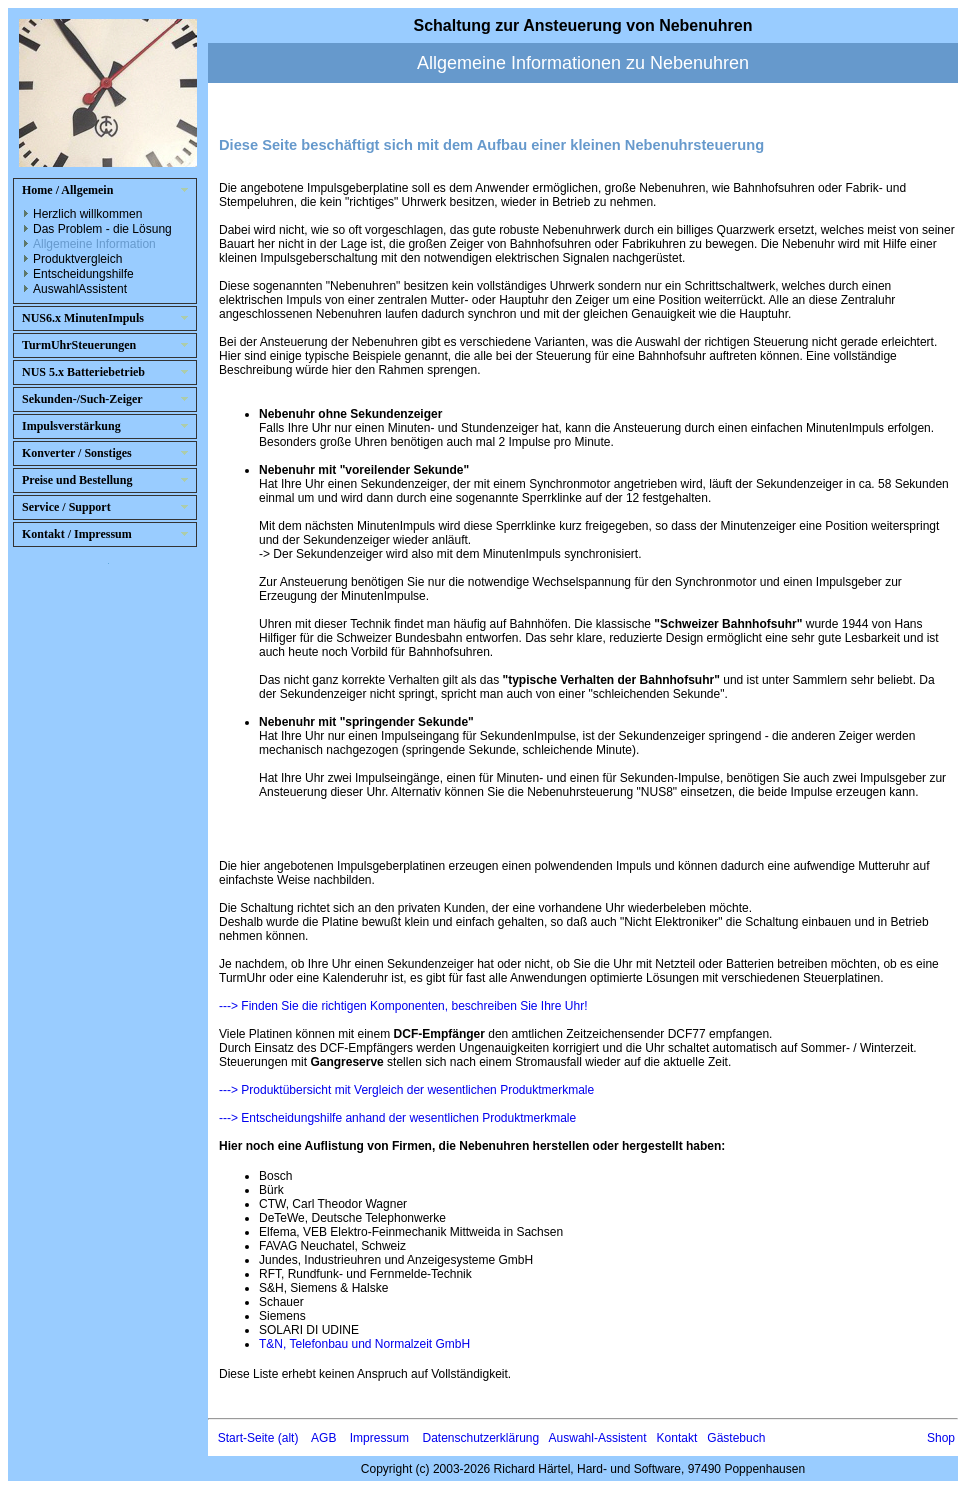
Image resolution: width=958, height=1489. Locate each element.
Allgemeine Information (94, 244)
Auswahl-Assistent (598, 1438)
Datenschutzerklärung (480, 1438)
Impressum (379, 1438)
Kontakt (677, 1438)
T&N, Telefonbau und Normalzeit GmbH (364, 1344)
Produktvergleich (77, 259)
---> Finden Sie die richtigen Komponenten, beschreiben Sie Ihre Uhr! (403, 1006)
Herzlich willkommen (87, 214)
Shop (941, 1438)
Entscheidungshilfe (83, 274)
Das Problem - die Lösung (102, 229)
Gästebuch (736, 1438)
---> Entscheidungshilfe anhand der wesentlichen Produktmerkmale (397, 1118)
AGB (323, 1438)
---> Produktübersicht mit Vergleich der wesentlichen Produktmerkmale (406, 1090)
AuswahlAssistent (80, 289)
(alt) (288, 1438)
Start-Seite (246, 1438)
